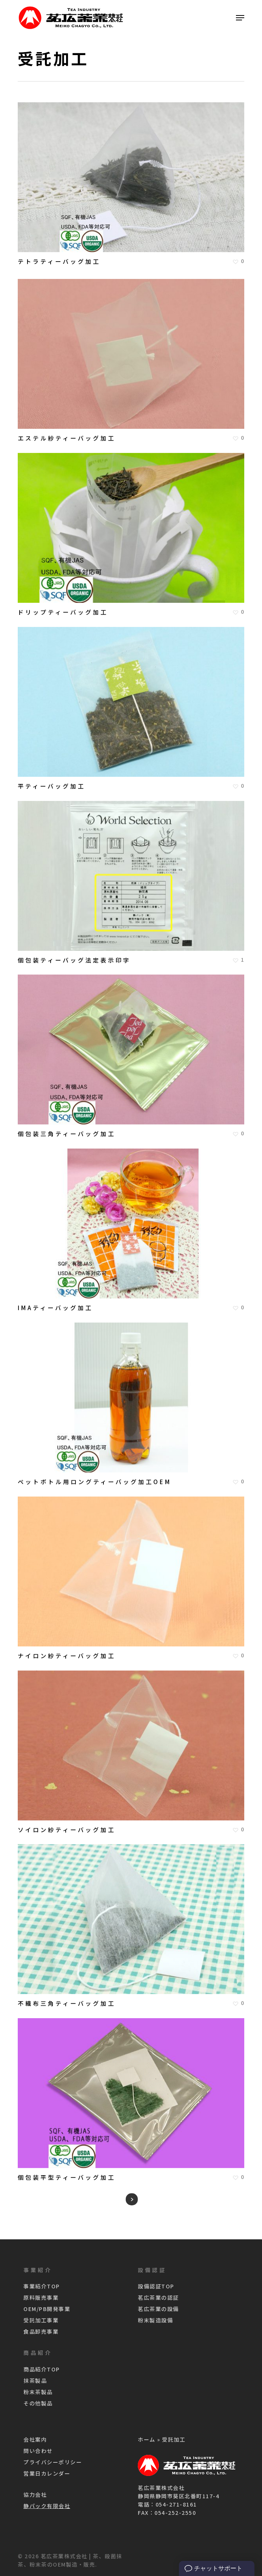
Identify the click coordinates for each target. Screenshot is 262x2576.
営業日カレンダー (46, 2473)
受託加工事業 (41, 2320)
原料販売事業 (41, 2297)
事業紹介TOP (41, 2286)
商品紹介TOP (41, 2369)
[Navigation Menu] (240, 18)
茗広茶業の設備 (158, 2309)
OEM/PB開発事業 (46, 2309)
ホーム (147, 2439)
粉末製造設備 (155, 2320)
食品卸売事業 (41, 2331)
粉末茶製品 (38, 2392)
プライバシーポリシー (52, 2462)
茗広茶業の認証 (158, 2297)
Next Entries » (132, 2199)
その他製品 (38, 2403)
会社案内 (35, 2439)
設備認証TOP (156, 2286)
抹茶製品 (35, 2380)
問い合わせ (38, 2450)
